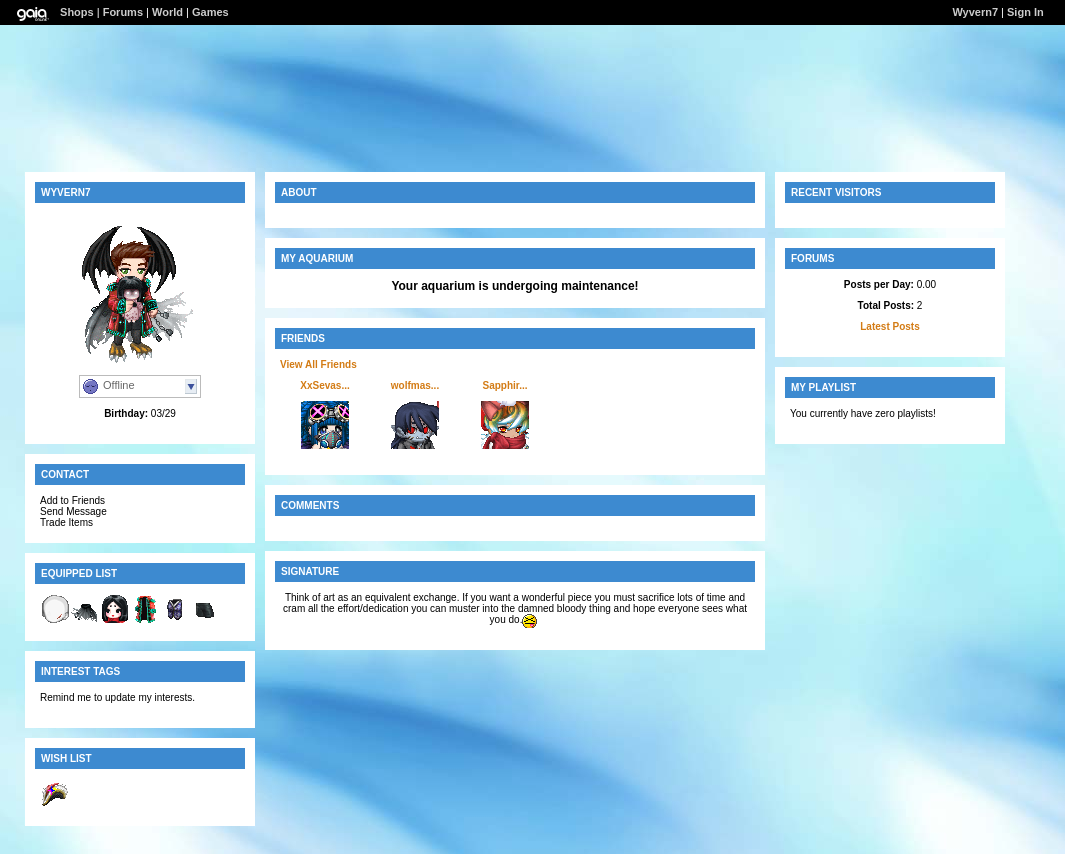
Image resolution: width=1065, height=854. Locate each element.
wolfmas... (415, 385)
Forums (123, 12)
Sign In (1025, 12)
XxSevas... (324, 385)
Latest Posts (889, 326)
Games (210, 12)
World (167, 12)
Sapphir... (504, 385)
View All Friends (318, 364)
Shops (77, 12)
